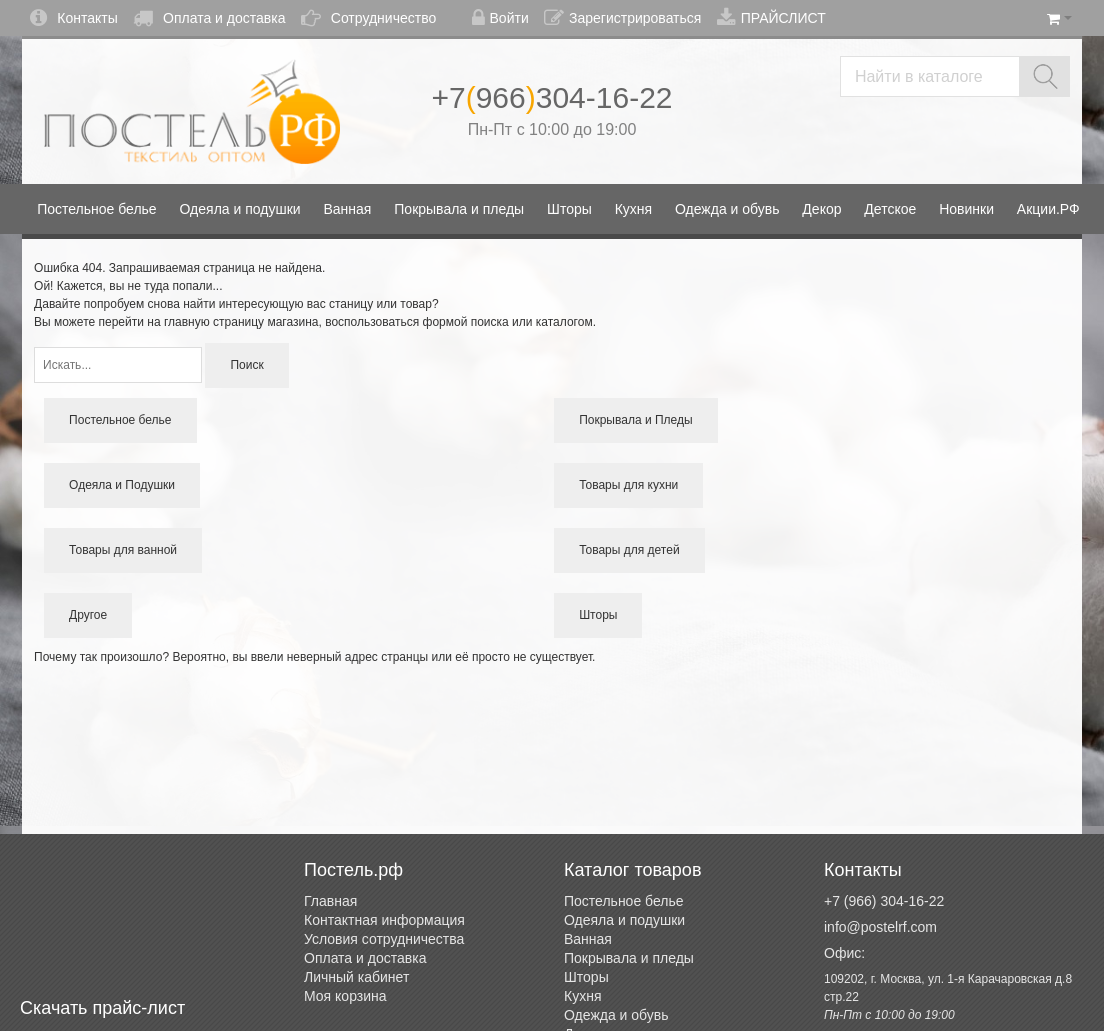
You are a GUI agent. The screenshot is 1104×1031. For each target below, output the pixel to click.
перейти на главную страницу (182, 322)
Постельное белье (624, 901)
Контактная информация (384, 920)
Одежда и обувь (616, 1015)
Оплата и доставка (209, 18)
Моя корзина (345, 996)
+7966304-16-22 (551, 97)
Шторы (586, 977)
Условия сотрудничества (384, 939)
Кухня (582, 996)
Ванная (588, 939)
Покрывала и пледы (629, 958)
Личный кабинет (356, 977)
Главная (330, 901)
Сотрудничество (368, 18)
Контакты (73, 18)
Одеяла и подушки (624, 920)
